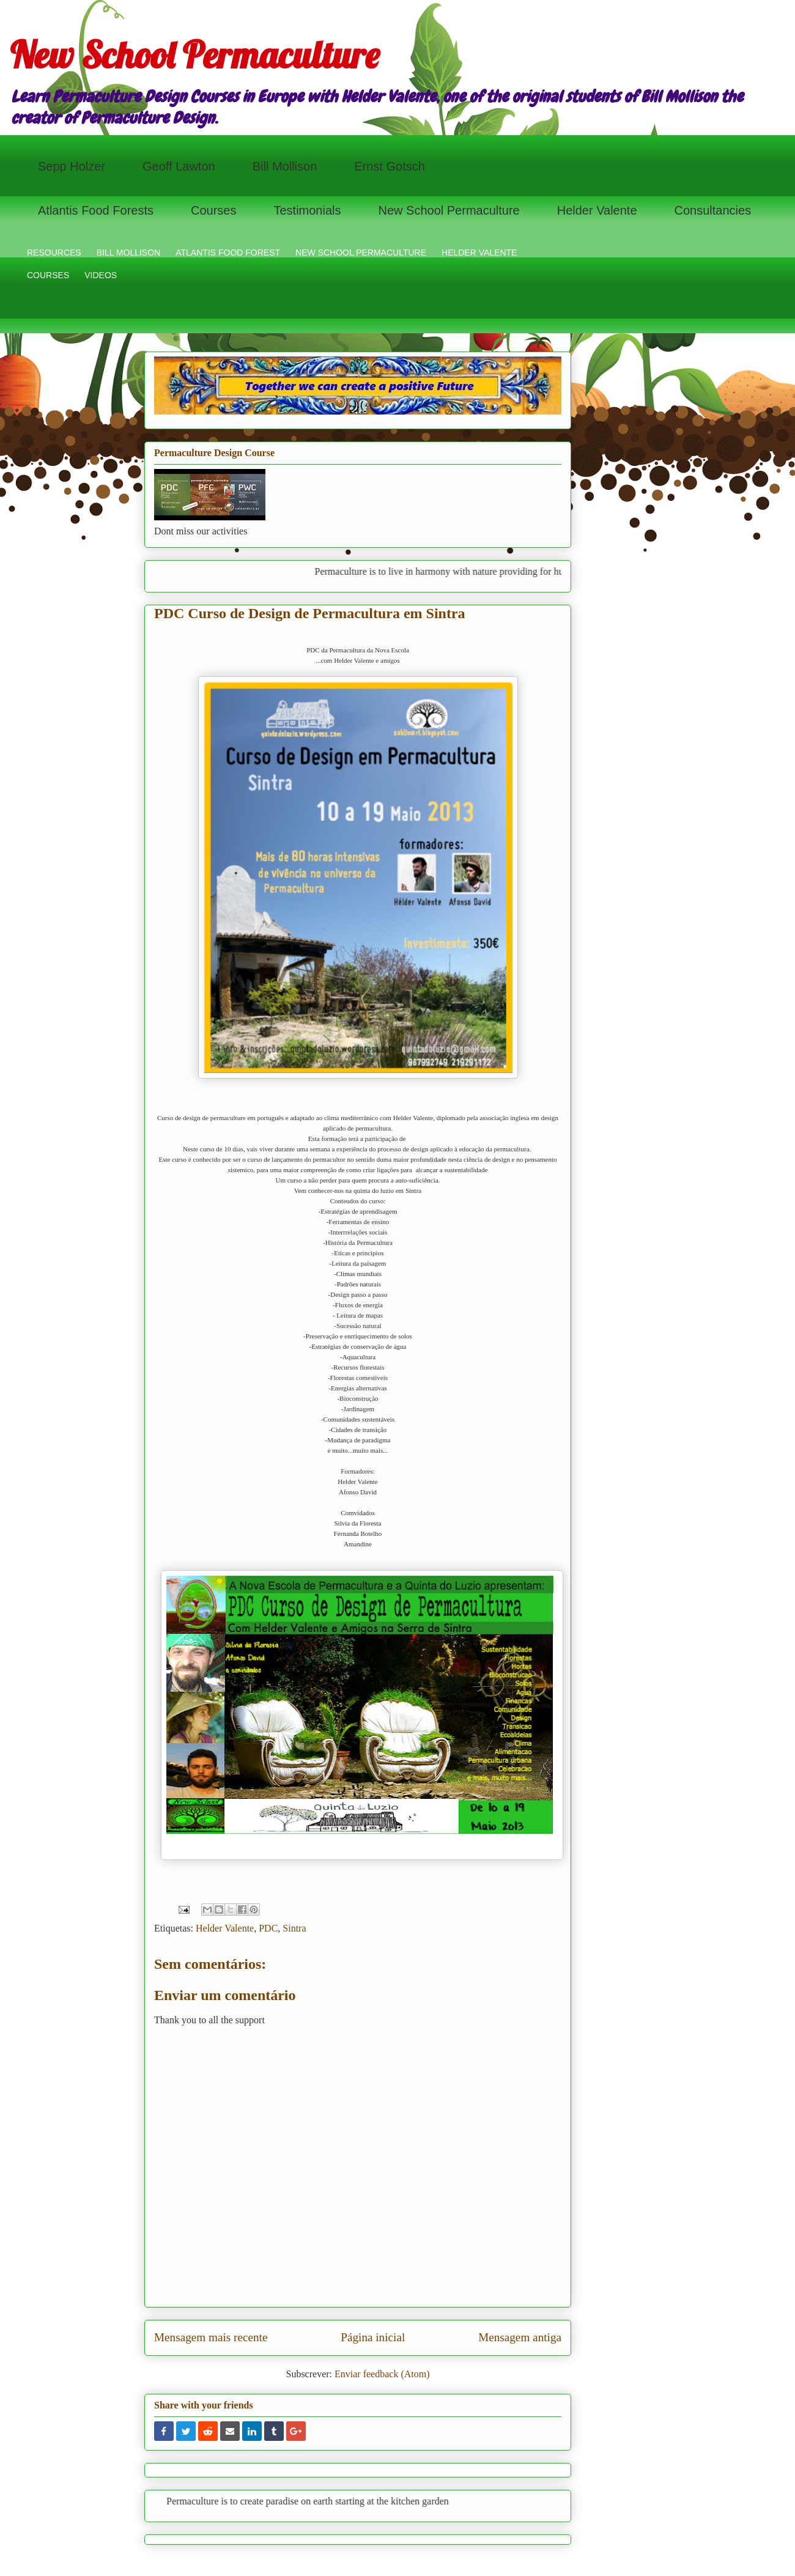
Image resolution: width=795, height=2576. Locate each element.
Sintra (294, 1928)
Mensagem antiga (519, 2337)
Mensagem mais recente (210, 2337)
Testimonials (307, 210)
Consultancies (713, 210)
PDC (268, 1928)
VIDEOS (100, 275)
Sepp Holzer (71, 166)
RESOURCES (54, 252)
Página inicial (373, 2337)
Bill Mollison (285, 166)
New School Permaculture (194, 55)
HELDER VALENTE (479, 252)
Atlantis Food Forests (95, 210)
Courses (213, 210)
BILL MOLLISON (129, 252)
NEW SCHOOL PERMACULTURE (360, 252)
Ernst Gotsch (389, 166)
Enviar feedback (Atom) (382, 2374)
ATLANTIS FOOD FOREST (228, 252)
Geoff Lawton (178, 166)
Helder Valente (597, 210)
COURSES (48, 275)
